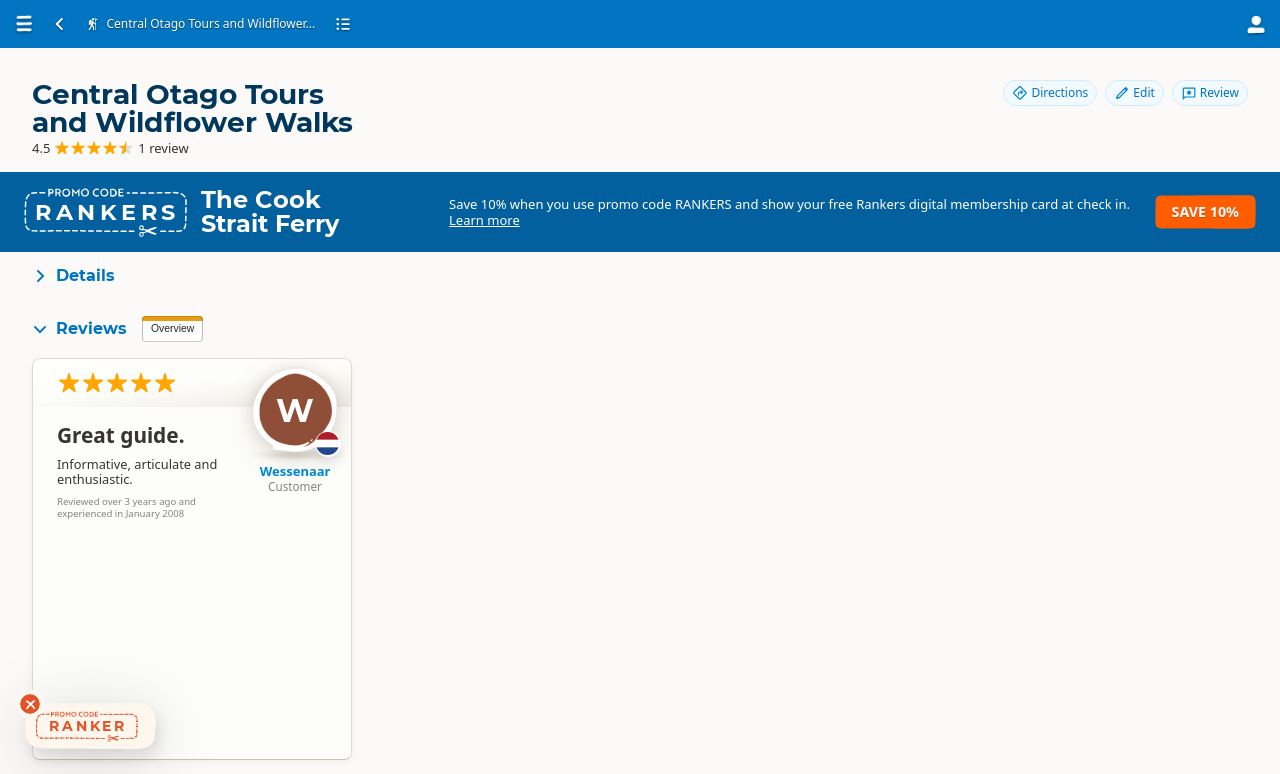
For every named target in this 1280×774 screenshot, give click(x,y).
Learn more (484, 220)
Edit (1134, 92)
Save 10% (1205, 211)
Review (1210, 92)
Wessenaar (295, 471)
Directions (1050, 92)
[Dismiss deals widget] (30, 704)
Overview (172, 328)
